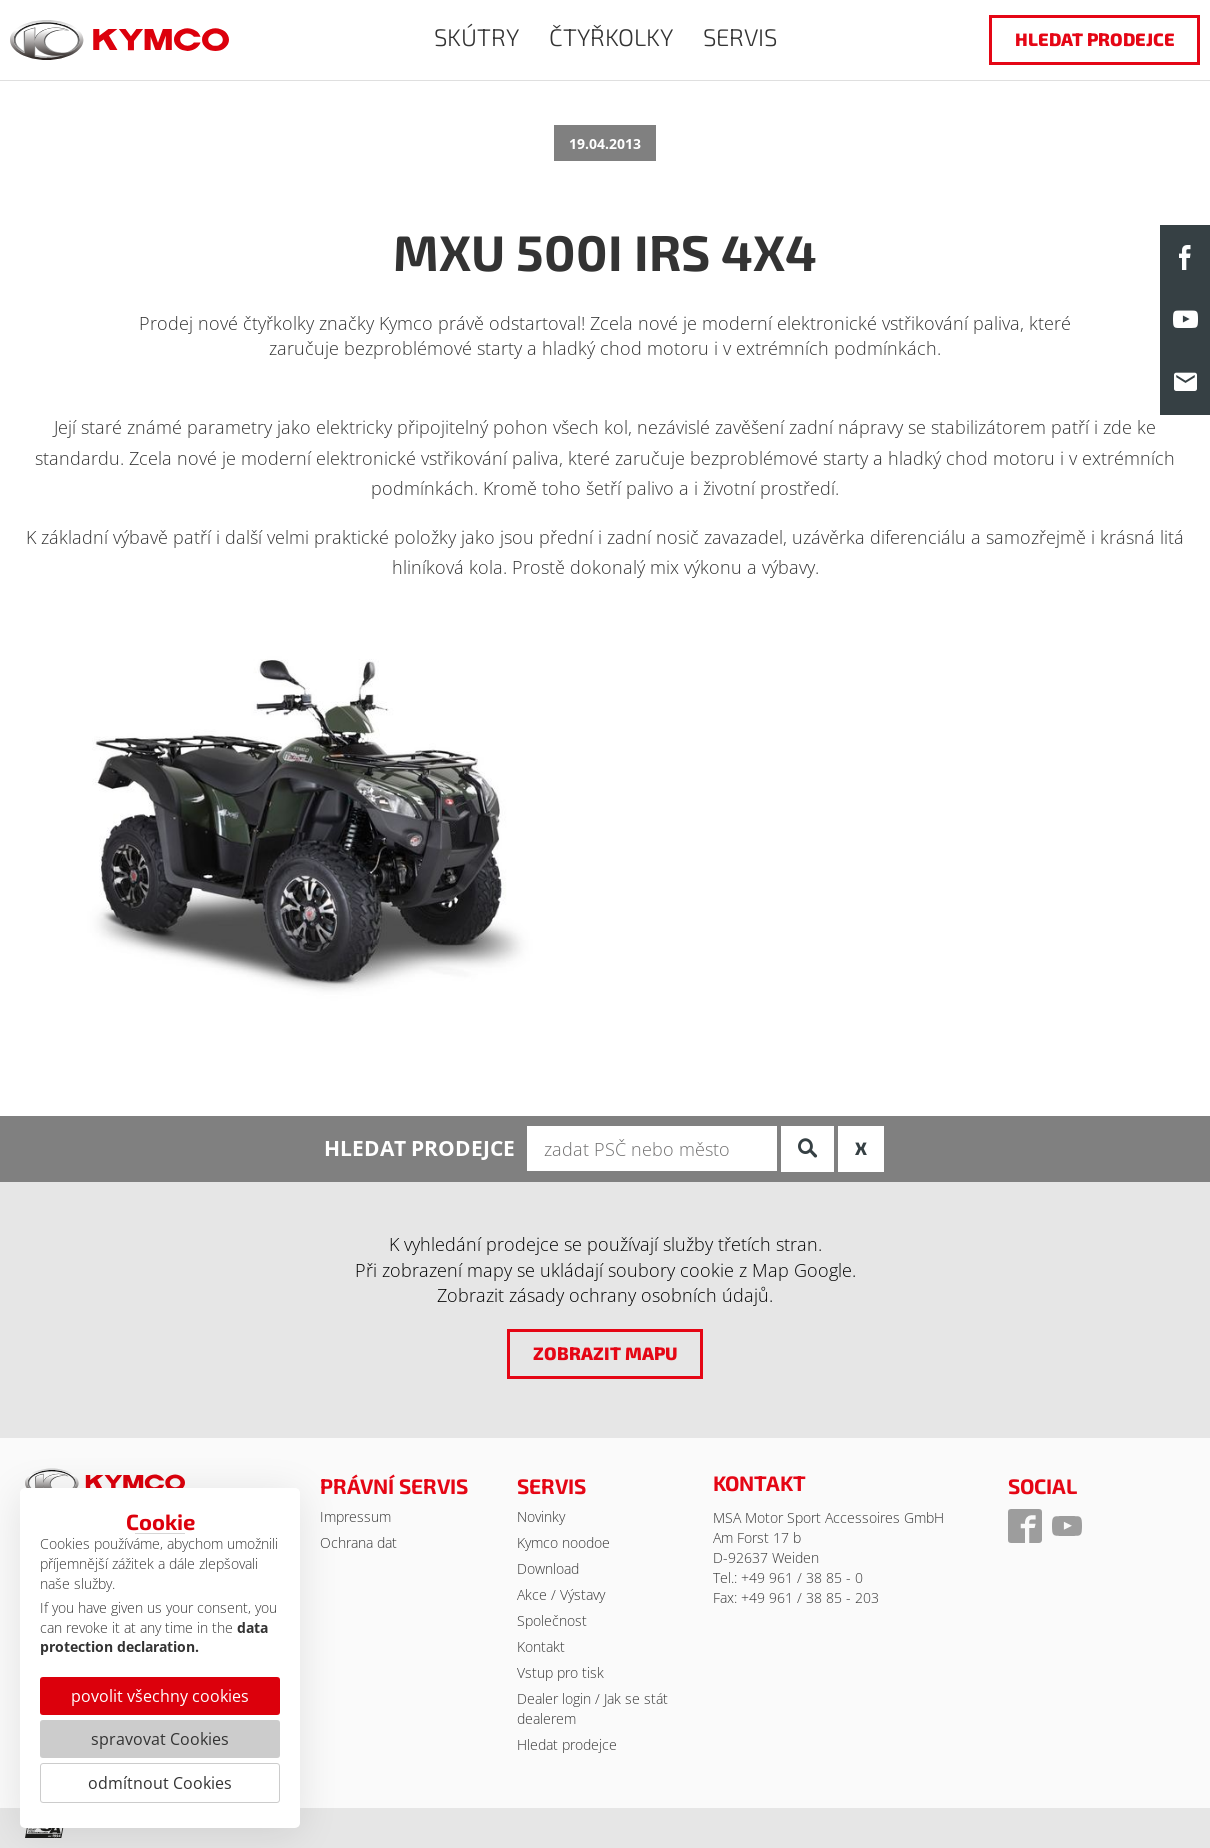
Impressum (355, 1516)
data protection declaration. (154, 1637)
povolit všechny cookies (160, 1696)
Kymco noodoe (563, 1542)
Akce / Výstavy (561, 1594)
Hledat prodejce (567, 1744)
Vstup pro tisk (560, 1672)
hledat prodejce (1095, 39)
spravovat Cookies (160, 1739)
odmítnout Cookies (160, 1783)
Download (548, 1568)
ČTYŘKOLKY (611, 36)
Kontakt (541, 1646)
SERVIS (740, 36)
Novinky (541, 1516)
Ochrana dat (358, 1542)
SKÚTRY (476, 36)
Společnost (552, 1620)
